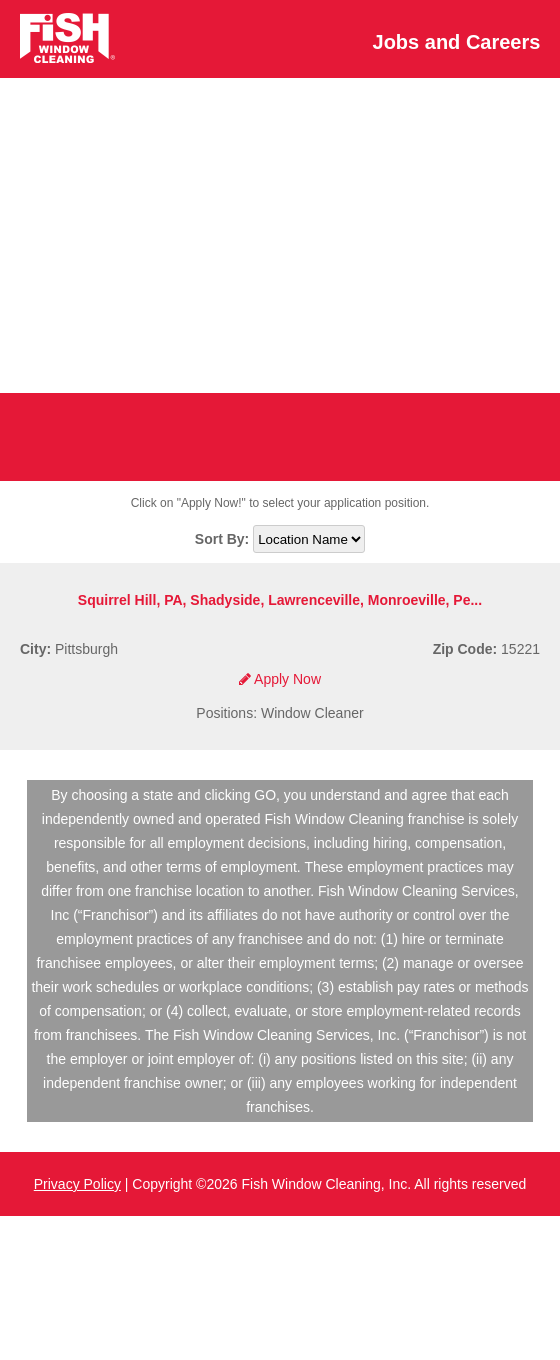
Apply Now (280, 679)
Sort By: (224, 539)
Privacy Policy (77, 1184)
